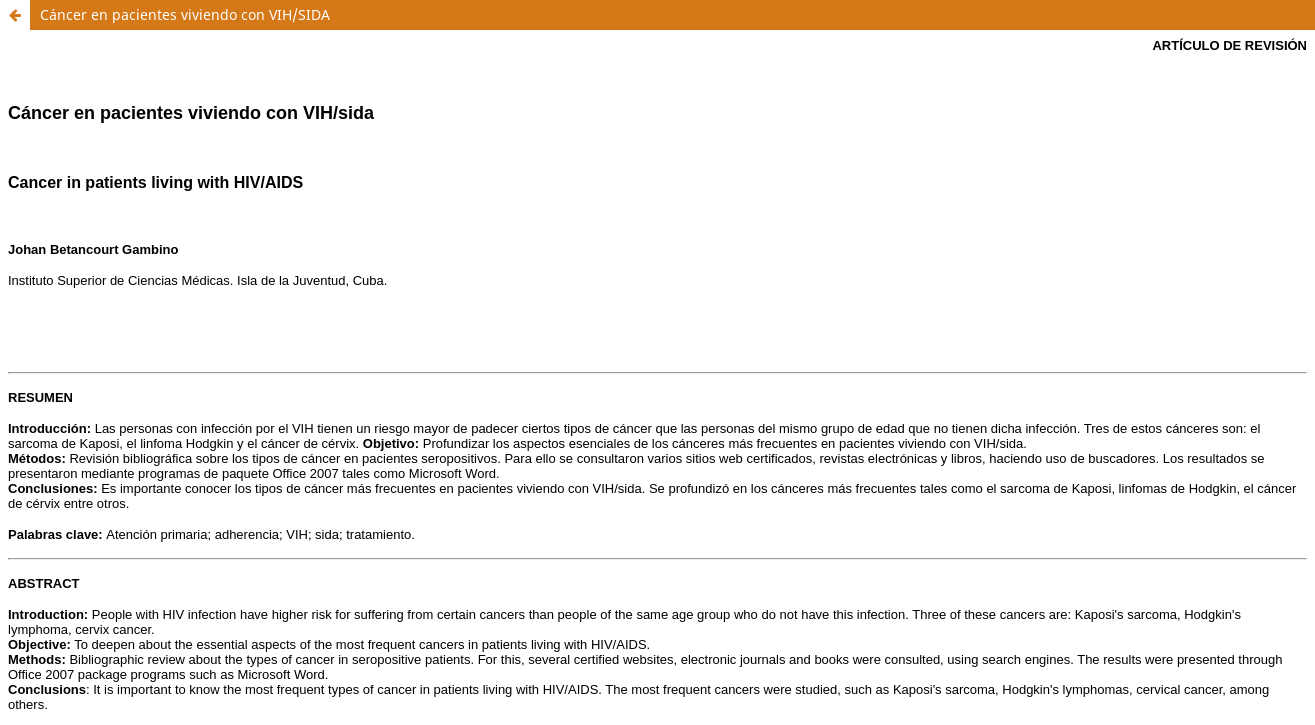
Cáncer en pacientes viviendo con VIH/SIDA (185, 14)
